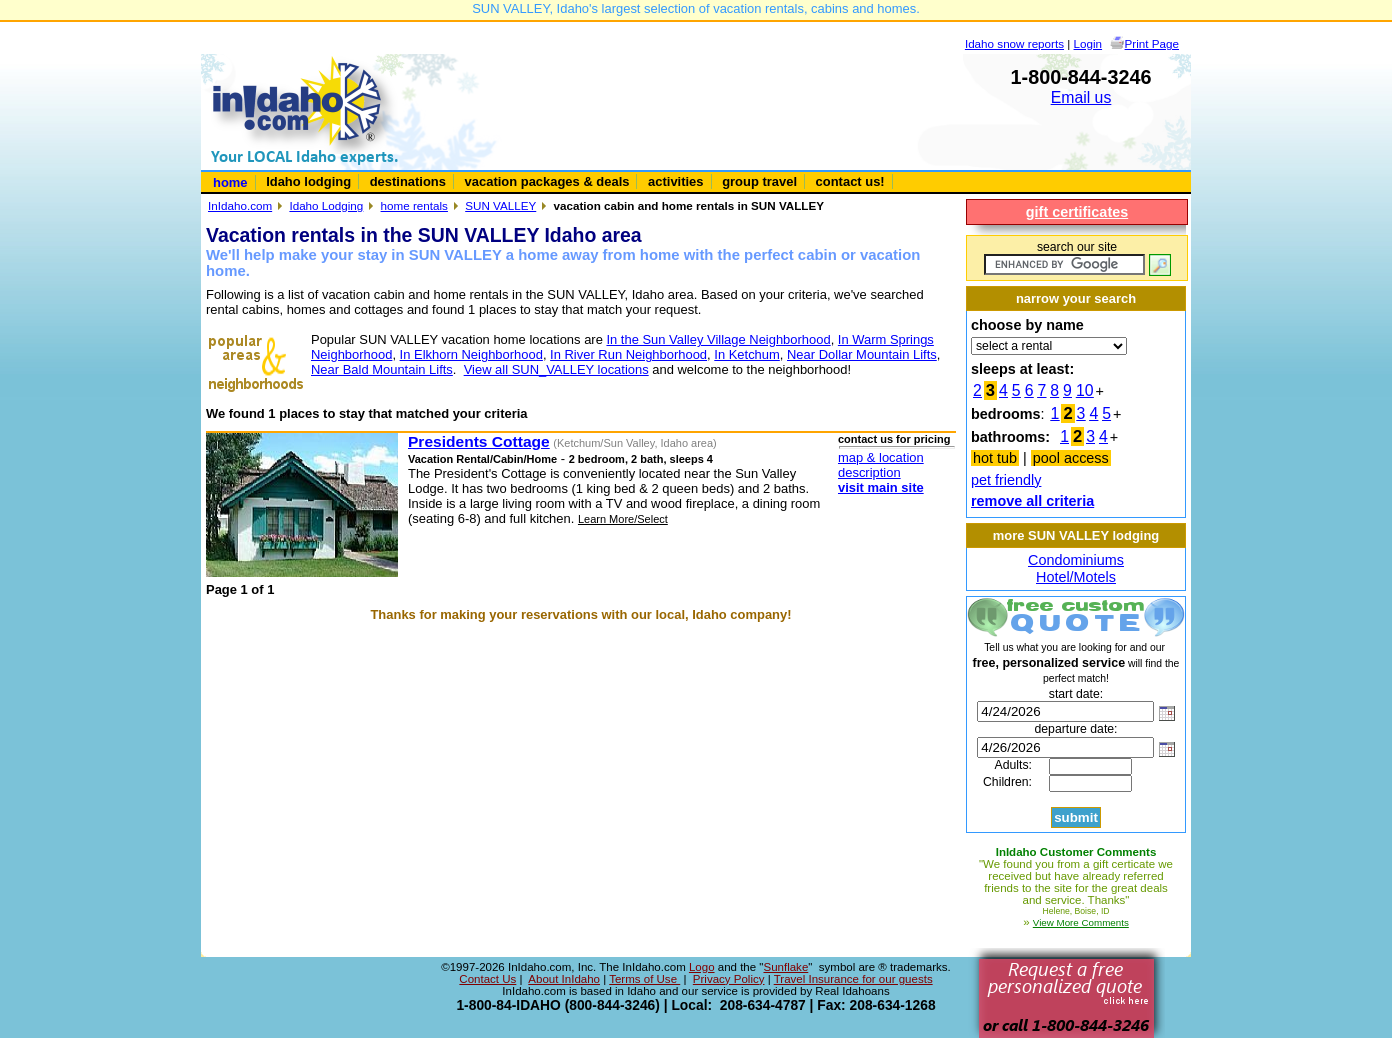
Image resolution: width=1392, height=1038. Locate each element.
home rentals (414, 205)
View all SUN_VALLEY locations (556, 369)
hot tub (995, 458)
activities (675, 181)
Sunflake (785, 967)
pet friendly (1006, 480)
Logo (702, 967)
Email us (1081, 97)
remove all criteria (1032, 501)
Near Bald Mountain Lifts (382, 369)
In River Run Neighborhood (628, 354)
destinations (408, 181)
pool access (1071, 458)
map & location (881, 457)
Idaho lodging (308, 181)
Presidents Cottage (479, 441)
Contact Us (487, 979)
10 (1085, 390)
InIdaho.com (240, 205)
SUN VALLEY (500, 205)
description (869, 472)
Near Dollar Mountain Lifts (862, 354)
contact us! (850, 181)
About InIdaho (564, 979)
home (230, 182)
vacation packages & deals (547, 181)
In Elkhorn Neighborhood (471, 354)
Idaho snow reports (1014, 43)
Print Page (1152, 43)
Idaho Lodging (326, 205)
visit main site (881, 487)
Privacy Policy (729, 979)
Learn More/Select (623, 519)
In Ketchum (747, 354)
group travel (759, 181)
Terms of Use (644, 979)
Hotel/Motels (1076, 577)
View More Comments (1081, 922)
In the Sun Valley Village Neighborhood (718, 339)
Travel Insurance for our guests (853, 979)
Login (1088, 43)
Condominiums (1076, 560)
